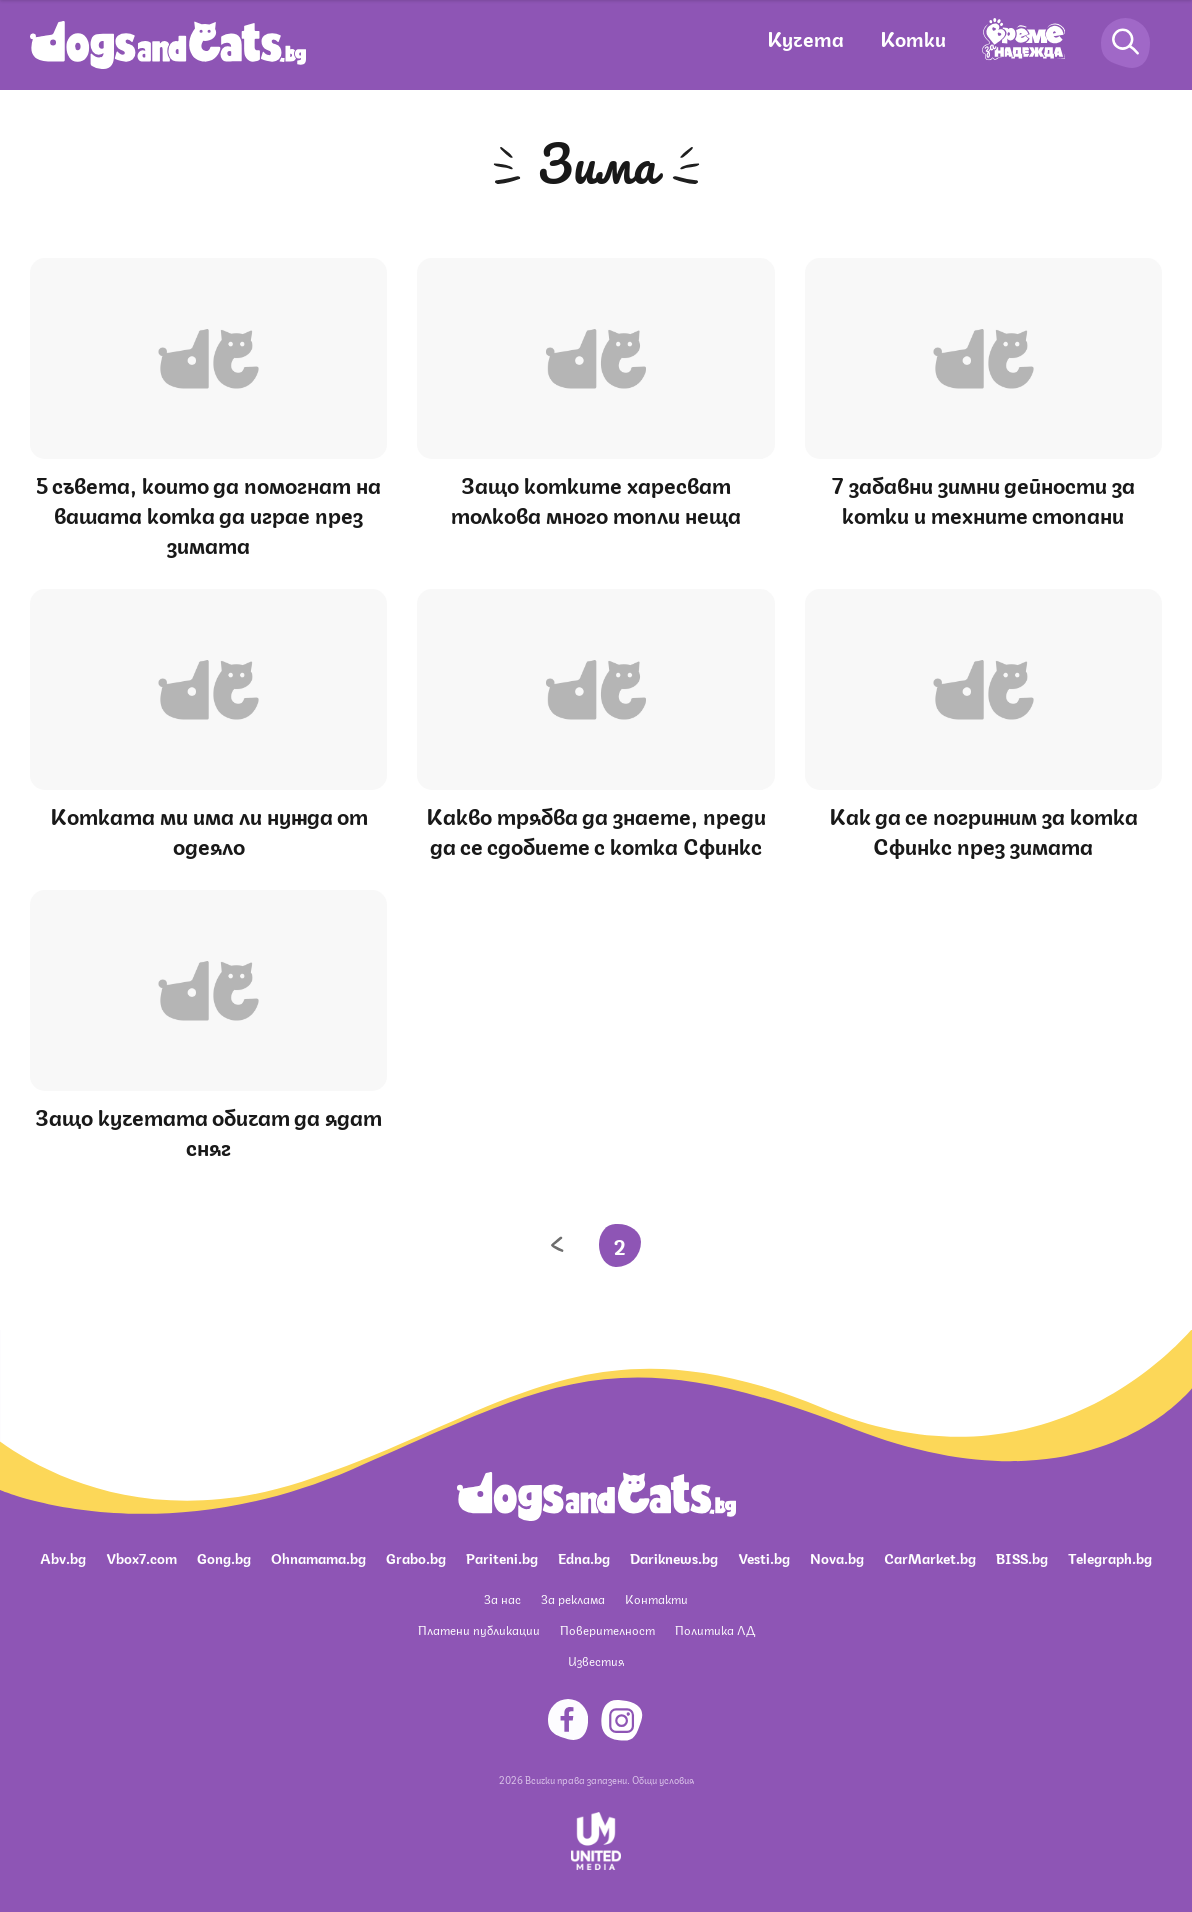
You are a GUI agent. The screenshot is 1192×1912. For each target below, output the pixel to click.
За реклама (573, 1598)
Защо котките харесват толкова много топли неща (596, 498)
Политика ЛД (715, 1629)
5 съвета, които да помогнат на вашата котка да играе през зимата (208, 513)
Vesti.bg (764, 1557)
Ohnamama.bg (318, 1557)
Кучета (805, 37)
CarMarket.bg (930, 1557)
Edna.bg (584, 1557)
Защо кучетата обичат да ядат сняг (208, 1130)
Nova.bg (837, 1557)
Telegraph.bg (1110, 1557)
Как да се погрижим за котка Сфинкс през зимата (983, 829)
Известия (596, 1660)
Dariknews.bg (674, 1557)
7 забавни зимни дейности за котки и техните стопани (983, 498)
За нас (502, 1598)
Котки (913, 37)
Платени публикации (479, 1629)
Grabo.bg (416, 1557)
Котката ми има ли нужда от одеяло (209, 829)
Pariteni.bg (502, 1557)
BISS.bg (1022, 1557)
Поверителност (607, 1629)
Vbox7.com (141, 1557)
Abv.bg (63, 1557)
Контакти (656, 1598)
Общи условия (663, 1779)
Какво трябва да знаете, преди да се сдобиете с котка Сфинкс (596, 829)
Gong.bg (224, 1557)
